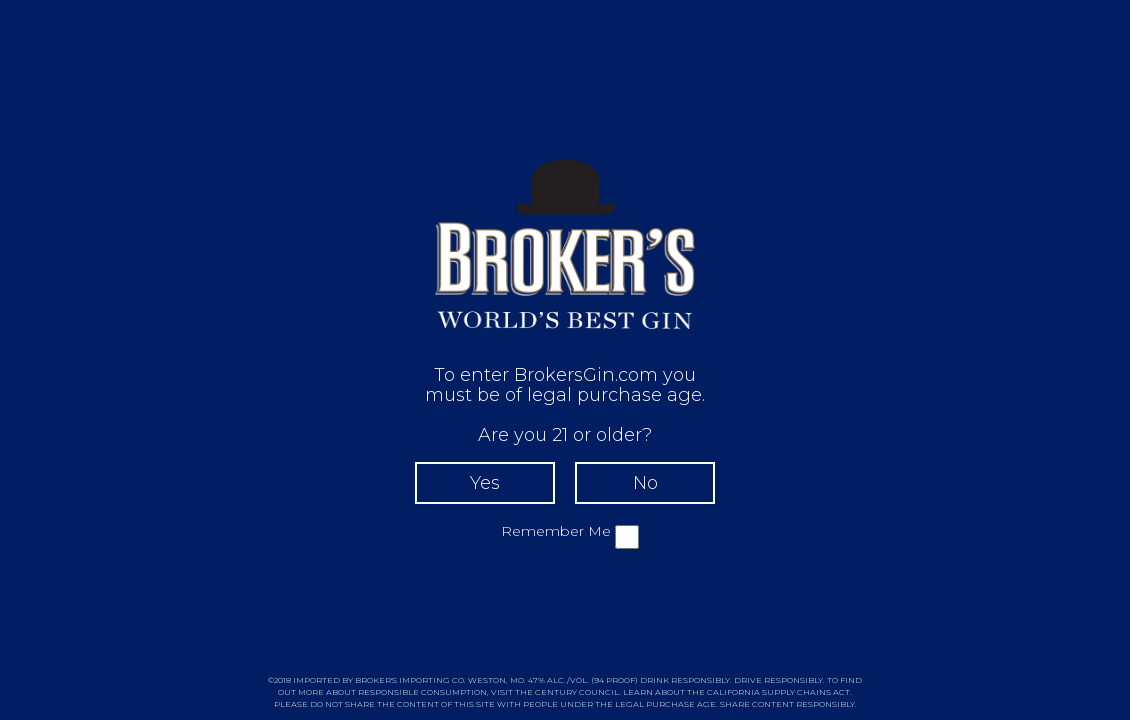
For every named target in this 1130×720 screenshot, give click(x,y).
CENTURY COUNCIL (577, 692)
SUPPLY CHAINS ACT (806, 692)
